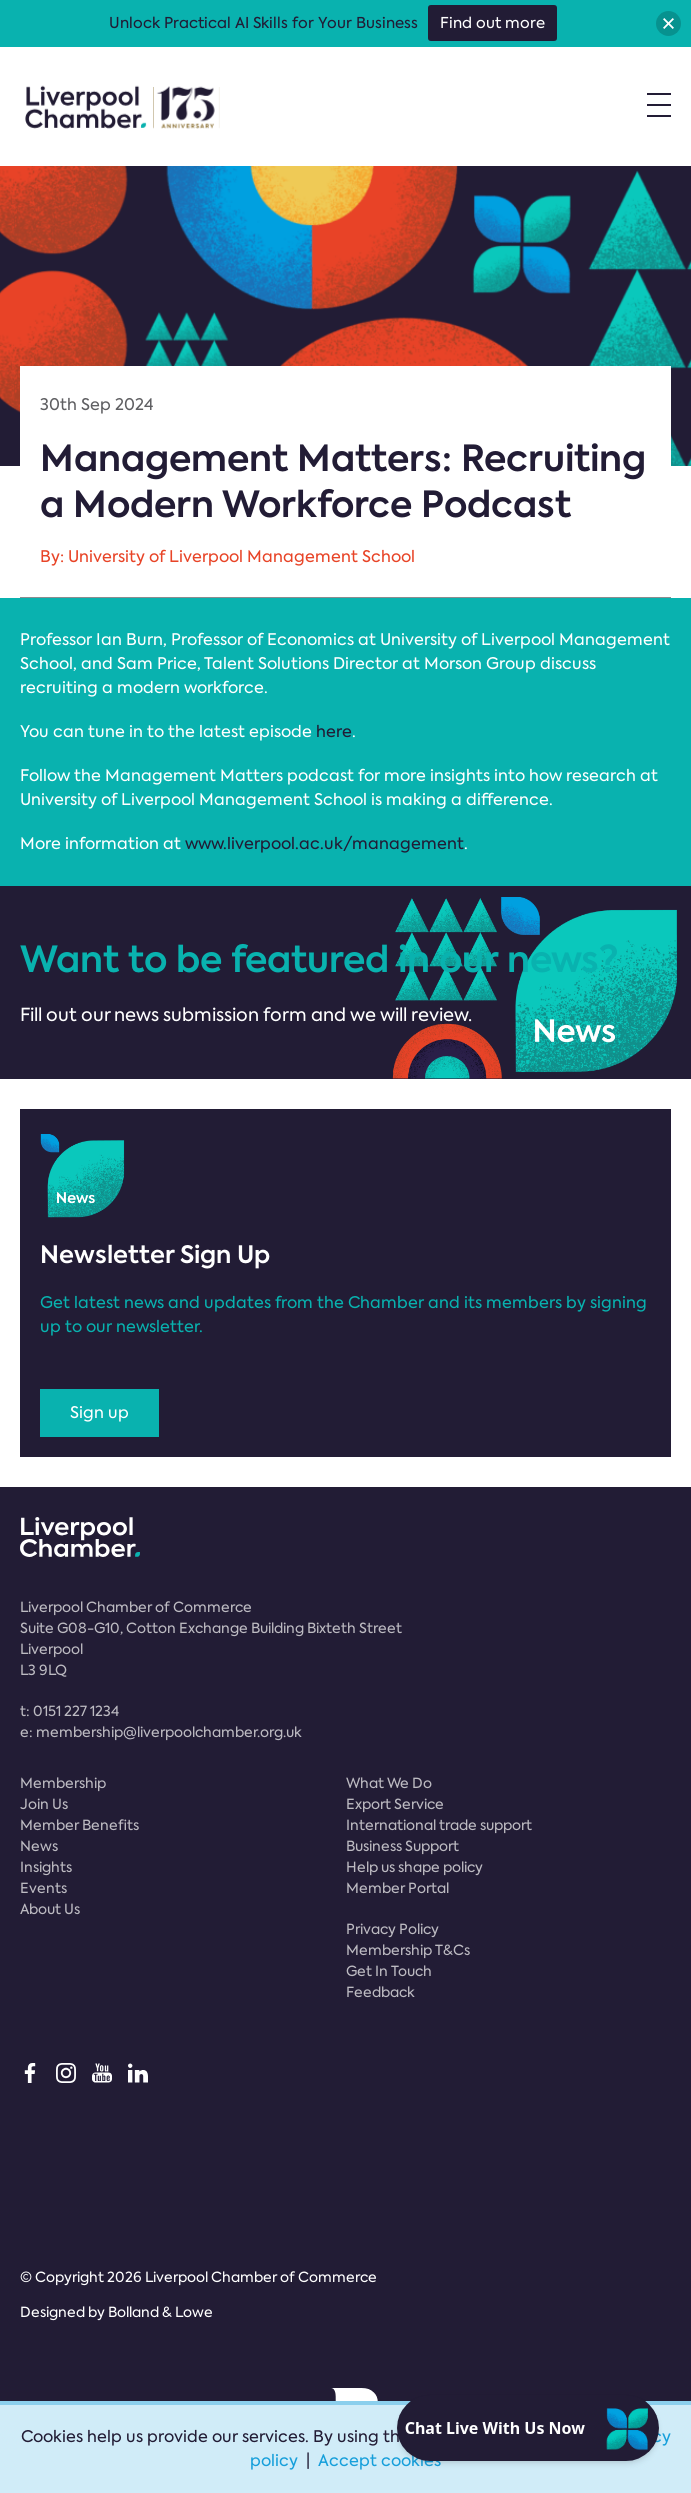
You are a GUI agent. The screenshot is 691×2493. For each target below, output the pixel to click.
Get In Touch (389, 1971)
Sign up (99, 1412)
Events (43, 1888)
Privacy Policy (392, 1929)
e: (161, 1732)
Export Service (395, 1804)
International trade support (439, 1825)
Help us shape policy (414, 1867)
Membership (63, 1783)
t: (69, 1711)
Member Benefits (79, 1825)
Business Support (402, 1846)
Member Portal (397, 1888)
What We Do (389, 1783)
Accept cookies (379, 2460)
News (39, 1846)
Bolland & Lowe (160, 2312)
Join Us (44, 1804)
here (334, 731)
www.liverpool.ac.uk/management (324, 843)
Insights (46, 1867)
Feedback (380, 1992)
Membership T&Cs (408, 1950)
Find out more (492, 23)
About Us (50, 1909)
